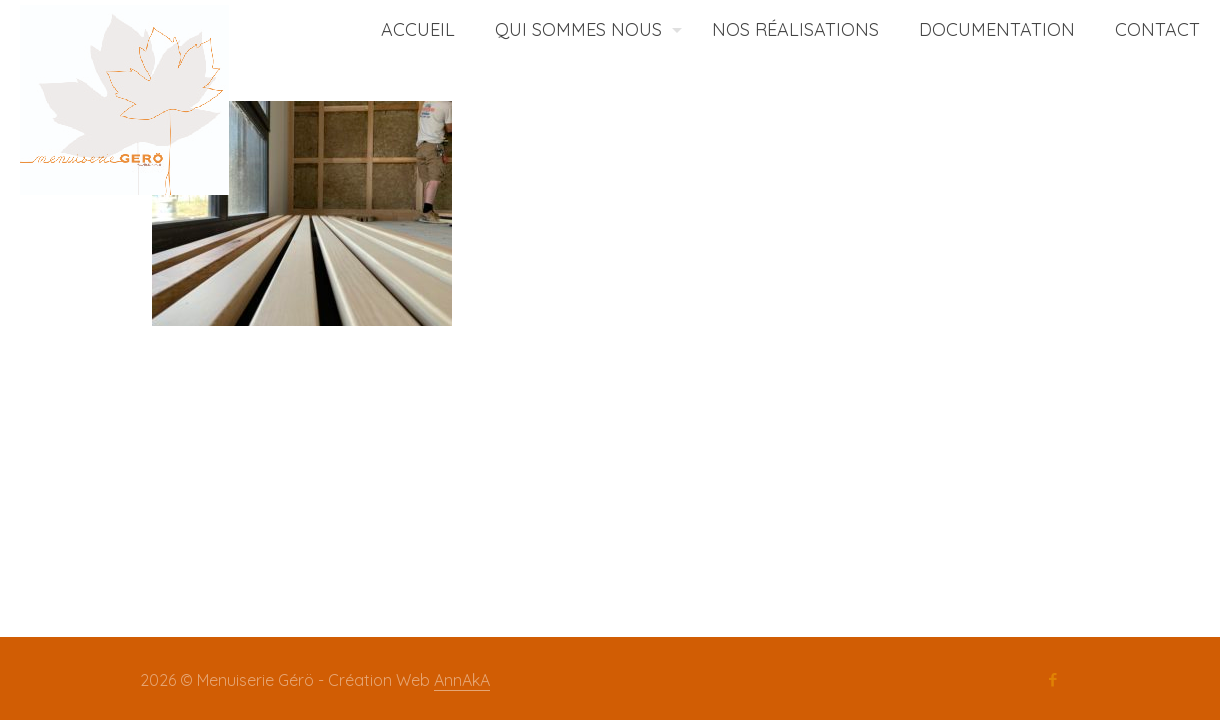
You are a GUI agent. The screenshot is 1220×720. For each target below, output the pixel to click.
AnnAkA (462, 680)
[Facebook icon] (1052, 680)
